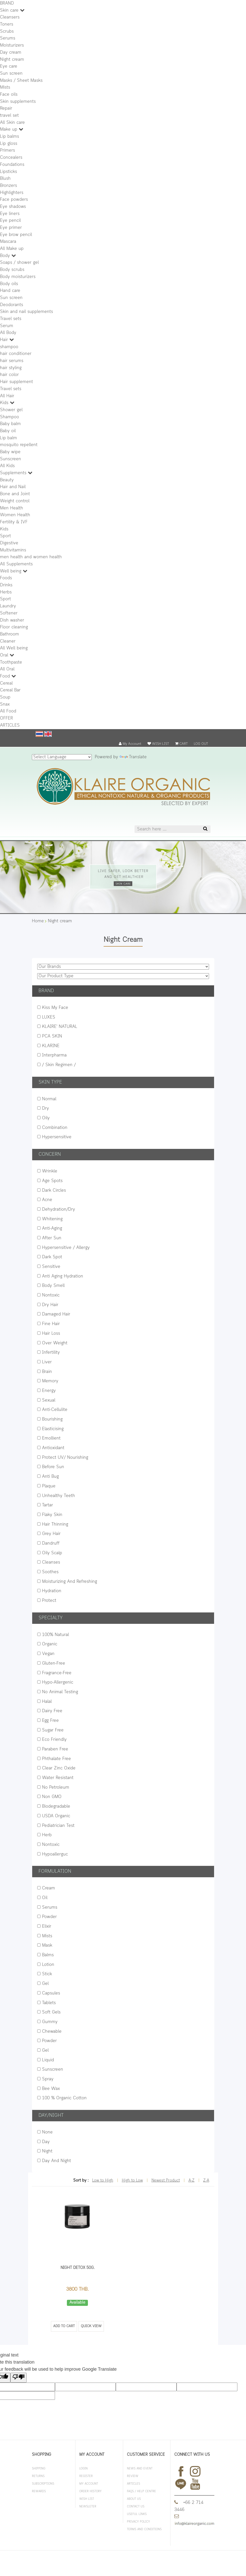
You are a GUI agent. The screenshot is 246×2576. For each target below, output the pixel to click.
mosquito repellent (18, 445)
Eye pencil (10, 220)
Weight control (14, 501)
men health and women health (31, 557)
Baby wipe (10, 452)
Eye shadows (13, 206)
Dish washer (12, 620)
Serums (7, 38)
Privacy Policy (138, 2521)
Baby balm (10, 424)
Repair (6, 108)
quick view (91, 2326)
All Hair (7, 396)
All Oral (7, 669)
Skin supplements (18, 101)
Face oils (8, 94)
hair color (9, 374)
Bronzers (8, 185)
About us (134, 2499)
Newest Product (166, 2181)
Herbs (6, 592)
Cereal (6, 683)
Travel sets (10, 318)
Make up (11, 129)
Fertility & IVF (14, 522)
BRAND (7, 3)
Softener (8, 613)
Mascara (8, 241)
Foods (6, 578)
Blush (5, 178)
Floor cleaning (14, 627)
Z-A (206, 2181)
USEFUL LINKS (137, 2514)
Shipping (38, 2468)
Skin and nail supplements (26, 311)
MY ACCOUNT (88, 2483)
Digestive (9, 543)
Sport (5, 536)
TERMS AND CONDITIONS (144, 2529)
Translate (133, 757)
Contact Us (135, 2506)
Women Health (15, 515)
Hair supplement (16, 382)
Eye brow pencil (16, 234)
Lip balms (9, 136)
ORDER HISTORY (90, 2491)
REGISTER (86, 2476)
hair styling (11, 368)
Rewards (39, 2491)
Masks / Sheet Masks (21, 80)
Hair (7, 339)
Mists (5, 87)
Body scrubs (12, 269)
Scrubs (7, 31)
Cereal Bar (10, 690)
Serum (6, 326)
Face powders (14, 199)
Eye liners (10, 213)
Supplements (16, 473)
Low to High (102, 2181)
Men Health (11, 508)
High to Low (132, 2181)
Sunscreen (10, 459)
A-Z (191, 2181)
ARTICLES (10, 725)
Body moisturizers (17, 276)
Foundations (12, 164)
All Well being (14, 648)
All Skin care (12, 122)
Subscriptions (43, 2483)
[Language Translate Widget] (62, 757)
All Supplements (16, 564)
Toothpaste (11, 662)
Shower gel (11, 410)
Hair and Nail (13, 487)
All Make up (12, 248)
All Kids (7, 466)
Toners (6, 24)
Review (132, 2476)
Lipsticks (8, 171)
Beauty (7, 480)
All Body (8, 332)
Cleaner (7, 641)
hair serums (11, 360)
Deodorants (11, 305)
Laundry (8, 606)
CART (181, 744)
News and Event (140, 2468)
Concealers (11, 157)
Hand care (10, 290)
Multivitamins (13, 550)
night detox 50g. (77, 2268)
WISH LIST (158, 744)
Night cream (12, 59)
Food (8, 676)
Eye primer (11, 227)
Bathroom (9, 634)
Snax (5, 704)
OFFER (6, 718)
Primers (7, 150)
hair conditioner (15, 353)
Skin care (12, 10)
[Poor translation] (18, 2378)
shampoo (9, 347)
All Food (8, 711)
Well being (13, 571)
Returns (38, 2476)
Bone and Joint (15, 494)
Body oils (9, 284)
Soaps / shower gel (19, 262)
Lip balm (8, 438)
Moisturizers (12, 45)
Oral (7, 655)
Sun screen (11, 73)
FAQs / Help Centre (141, 2491)
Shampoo (9, 417)
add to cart (64, 2326)
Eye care (8, 66)
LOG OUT (201, 744)
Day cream (10, 52)
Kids (7, 403)
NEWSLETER (87, 2506)
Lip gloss (8, 143)
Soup (5, 697)
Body (8, 255)
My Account (130, 744)
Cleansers (10, 17)
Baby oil (8, 431)
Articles (133, 2483)
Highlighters (11, 192)
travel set (9, 115)
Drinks (6, 585)
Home (38, 921)
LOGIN (83, 2468)
